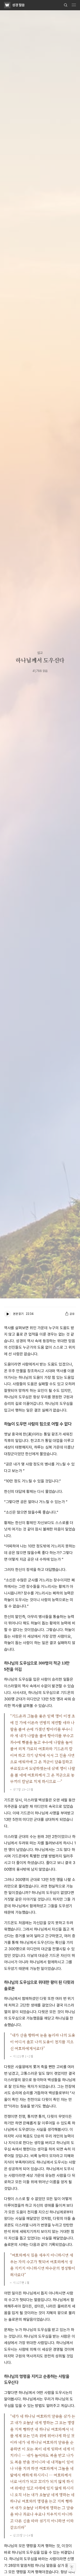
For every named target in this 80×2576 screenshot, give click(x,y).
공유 (70, 1314)
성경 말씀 (18, 5)
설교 (40, 653)
